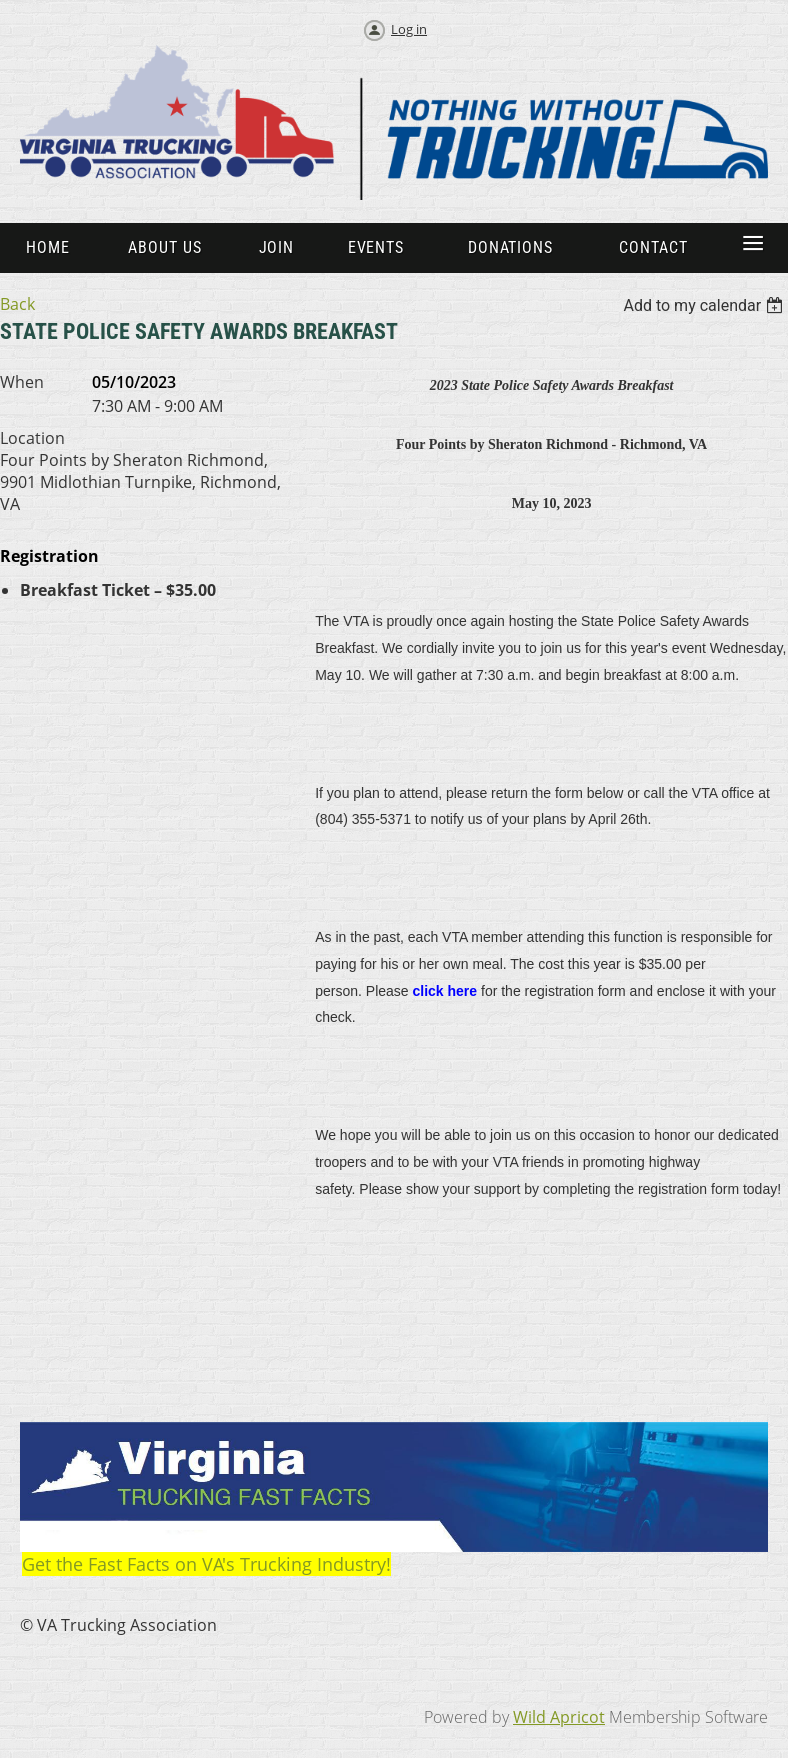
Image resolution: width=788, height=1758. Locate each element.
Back (17, 304)
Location (32, 438)
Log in (409, 29)
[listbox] (705, 305)
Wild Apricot (559, 1717)
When (22, 382)
